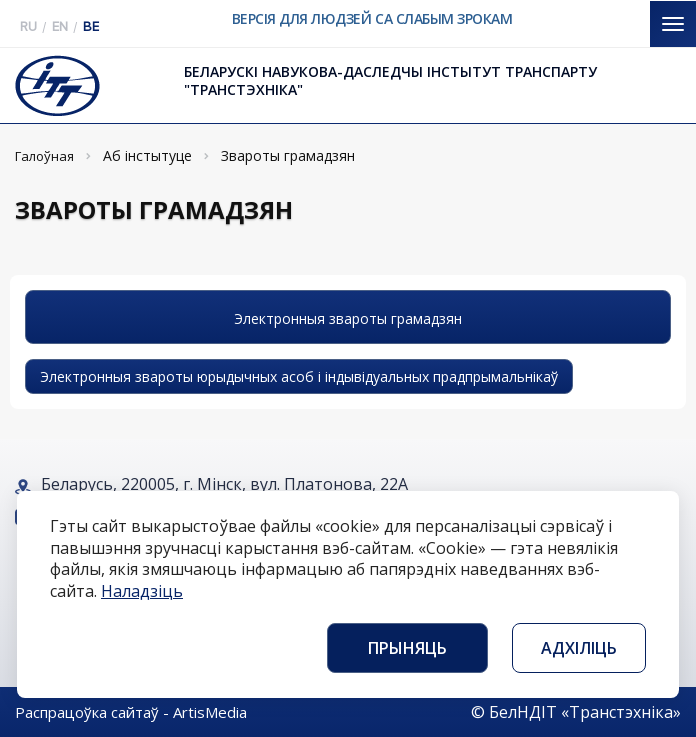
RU (28, 26)
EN (60, 26)
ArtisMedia (210, 712)
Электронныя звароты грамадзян (348, 318)
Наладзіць (142, 591)
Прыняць (407, 648)
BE (91, 26)
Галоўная (44, 156)
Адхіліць (579, 648)
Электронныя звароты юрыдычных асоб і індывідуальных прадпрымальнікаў (299, 376)
